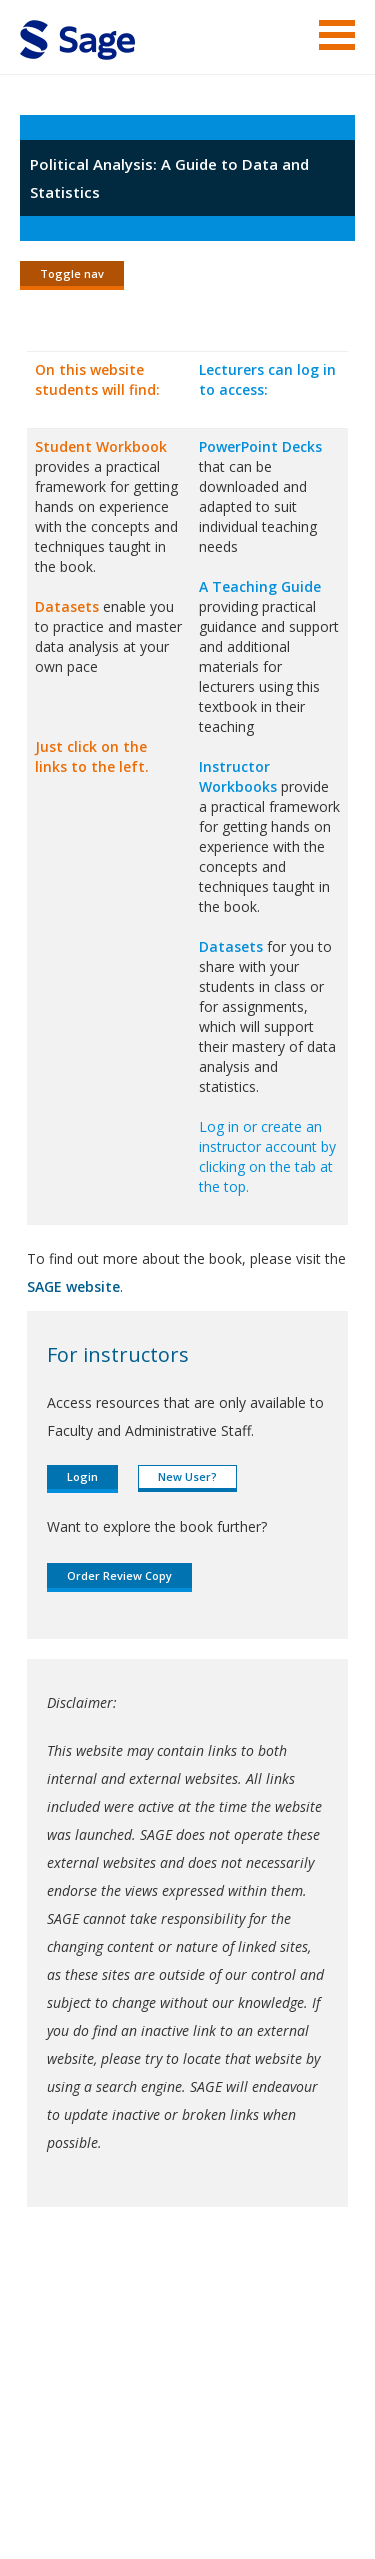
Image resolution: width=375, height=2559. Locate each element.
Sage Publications (134, 2380)
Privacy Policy (102, 2484)
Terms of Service (75, 2456)
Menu (337, 35)
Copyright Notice (197, 2456)
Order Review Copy (119, 1575)
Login (82, 1476)
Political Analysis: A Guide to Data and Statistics (169, 178)
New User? (187, 1476)
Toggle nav (72, 273)
